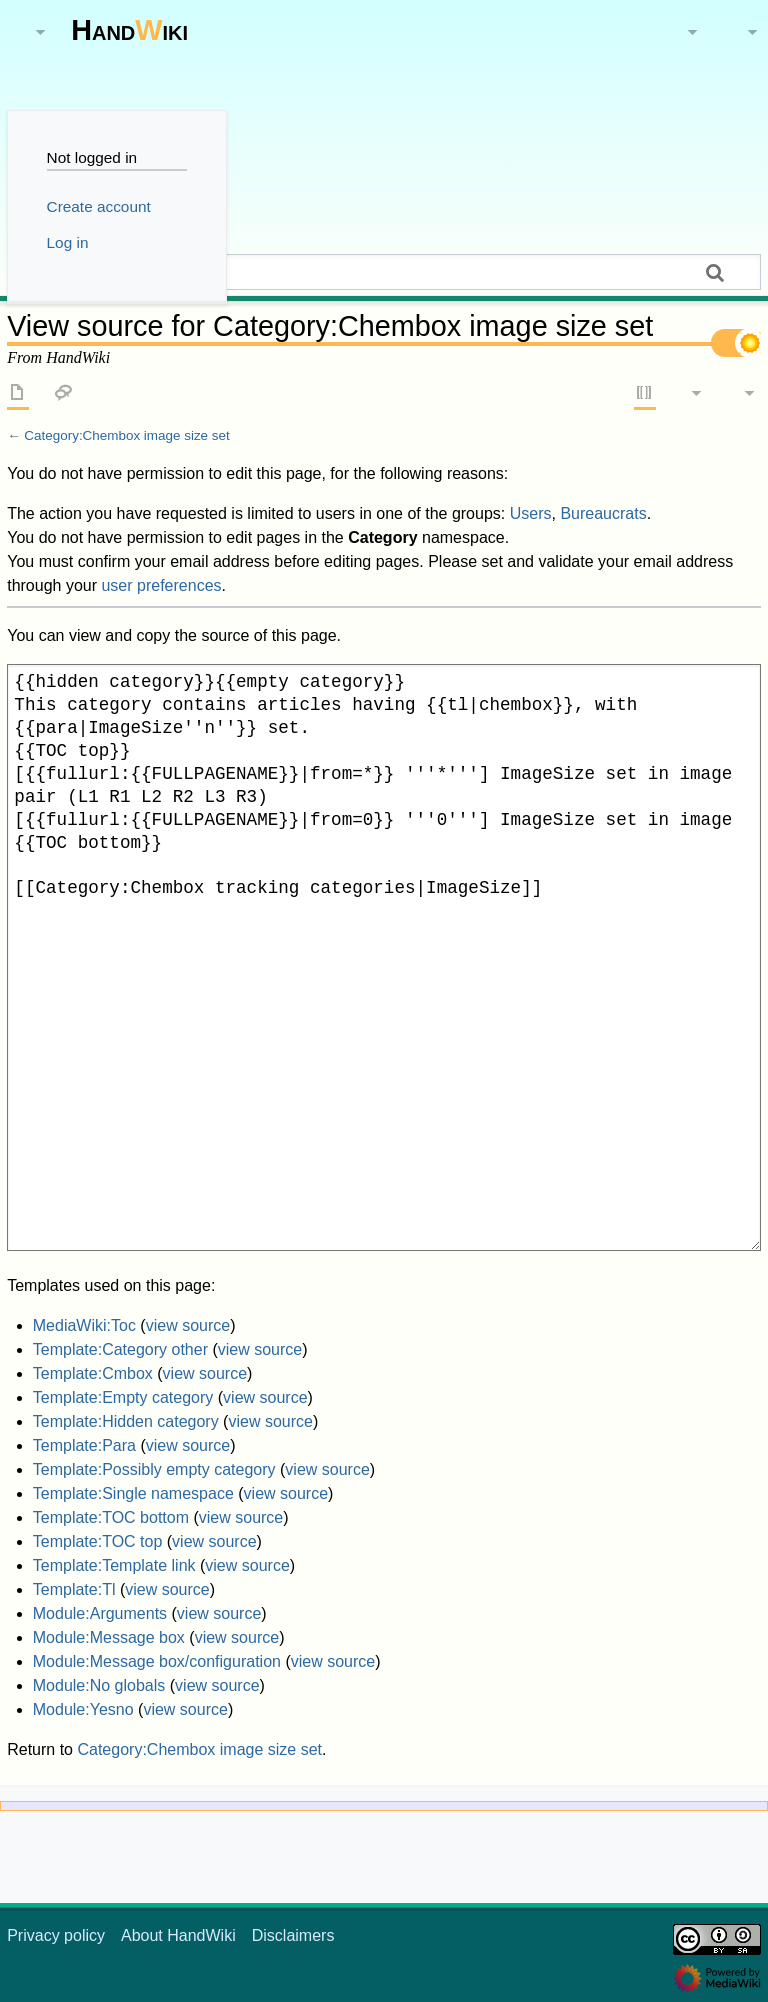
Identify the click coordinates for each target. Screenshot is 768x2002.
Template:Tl (74, 1589)
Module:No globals (99, 1685)
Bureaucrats (603, 513)
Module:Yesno (83, 1709)
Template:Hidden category (126, 1421)
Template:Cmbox (93, 1373)
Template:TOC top (98, 1541)
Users (531, 513)
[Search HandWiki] (384, 272)
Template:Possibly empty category (154, 1469)
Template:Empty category (123, 1397)
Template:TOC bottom (111, 1517)
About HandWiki (178, 1935)
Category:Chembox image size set (126, 435)
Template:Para (84, 1445)
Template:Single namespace (133, 1493)
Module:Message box (109, 1637)
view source (188, 1325)
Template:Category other (120, 1349)
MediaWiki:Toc (84, 1325)
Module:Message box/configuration (157, 1661)
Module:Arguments (100, 1613)
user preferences (161, 585)
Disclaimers (293, 1935)
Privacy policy (56, 1935)
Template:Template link (114, 1565)
